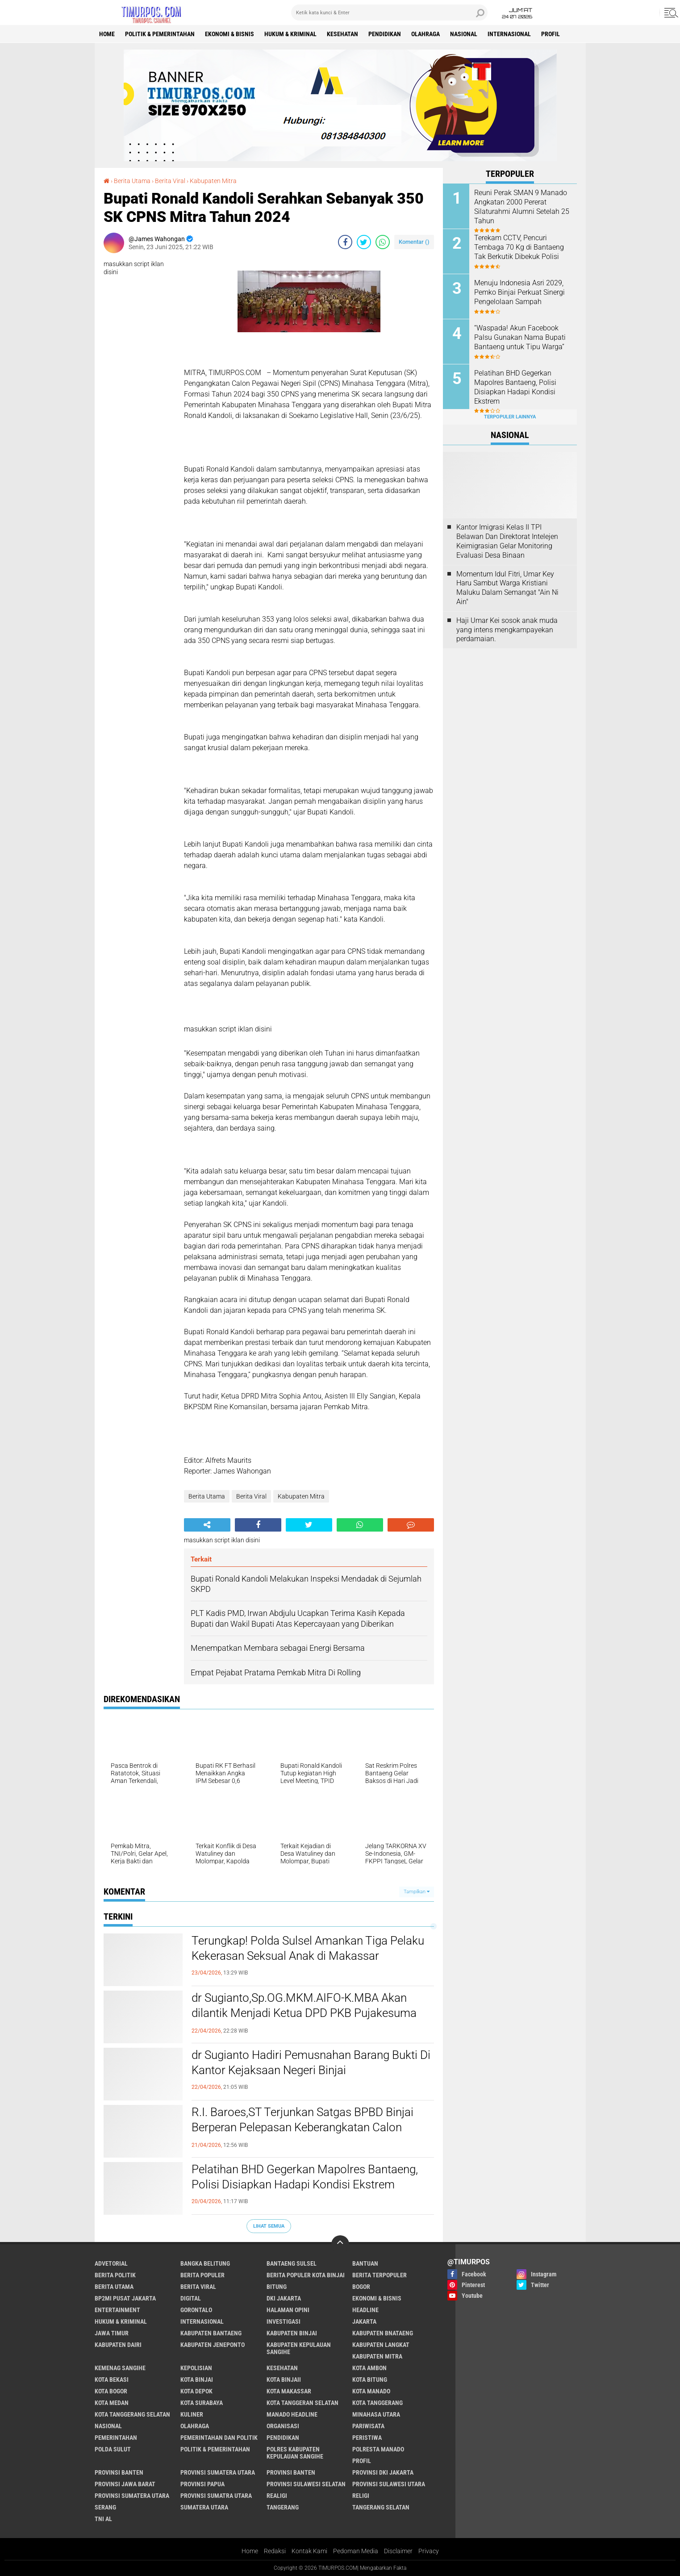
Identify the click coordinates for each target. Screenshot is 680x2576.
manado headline (292, 2414)
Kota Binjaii (284, 2379)
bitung (277, 2286)
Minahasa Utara (376, 2414)
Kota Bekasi (112, 2379)
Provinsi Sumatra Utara (216, 2495)
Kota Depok (196, 2391)
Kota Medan (112, 2402)
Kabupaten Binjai (292, 2333)
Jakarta (364, 2321)
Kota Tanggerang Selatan (132, 2414)
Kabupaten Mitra (213, 180)
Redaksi (275, 2551)
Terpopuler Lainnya (510, 417)
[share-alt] (207, 1525)
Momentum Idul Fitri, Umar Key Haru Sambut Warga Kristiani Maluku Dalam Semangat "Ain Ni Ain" (507, 588)
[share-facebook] (345, 242)
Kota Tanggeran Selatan (302, 2402)
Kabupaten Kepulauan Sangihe (299, 2348)
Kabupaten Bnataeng (382, 2333)
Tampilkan (417, 1892)
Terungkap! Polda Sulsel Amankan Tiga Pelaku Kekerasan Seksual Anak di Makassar (308, 1948)
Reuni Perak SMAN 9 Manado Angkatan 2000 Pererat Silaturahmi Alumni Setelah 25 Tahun (521, 206)
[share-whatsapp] (382, 242)
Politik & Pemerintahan (160, 34)
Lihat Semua (268, 2226)
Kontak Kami (309, 2551)
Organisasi (283, 2426)
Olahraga (425, 34)
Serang (105, 2507)
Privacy (428, 2551)
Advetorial (111, 2263)
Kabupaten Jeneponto (212, 2344)
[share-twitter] (364, 242)
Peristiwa (367, 2437)
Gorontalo (196, 2309)
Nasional (463, 34)
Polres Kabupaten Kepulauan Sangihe (295, 2453)
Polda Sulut (113, 2449)
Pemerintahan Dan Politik (219, 2437)
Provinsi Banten (119, 2472)
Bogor (361, 2286)
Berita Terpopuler (379, 2275)
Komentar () (414, 241)
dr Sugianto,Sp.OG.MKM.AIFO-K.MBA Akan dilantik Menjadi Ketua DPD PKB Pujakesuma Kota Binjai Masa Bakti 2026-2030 (304, 2013)
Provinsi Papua (202, 2484)
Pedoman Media (355, 2551)
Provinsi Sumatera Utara (217, 2472)
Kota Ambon (369, 2367)
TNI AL (103, 2518)
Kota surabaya (201, 2402)
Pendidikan (384, 34)
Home (107, 34)
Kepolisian (196, 2367)
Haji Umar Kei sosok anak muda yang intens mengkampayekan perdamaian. (507, 629)
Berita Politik (115, 2275)
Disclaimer (398, 2551)
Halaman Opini (288, 2309)
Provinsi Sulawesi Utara (388, 2484)
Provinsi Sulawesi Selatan (306, 2484)
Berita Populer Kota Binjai (306, 2275)
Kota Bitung (369, 2379)
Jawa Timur (112, 2333)
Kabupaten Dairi (118, 2344)
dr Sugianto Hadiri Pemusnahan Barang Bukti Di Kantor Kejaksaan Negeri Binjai (311, 2062)
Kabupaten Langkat (380, 2344)
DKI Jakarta (284, 2298)
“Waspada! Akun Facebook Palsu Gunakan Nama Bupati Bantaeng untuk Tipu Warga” (520, 337)
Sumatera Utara (204, 2507)
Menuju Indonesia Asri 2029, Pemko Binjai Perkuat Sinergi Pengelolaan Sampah (519, 292)
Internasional (509, 34)
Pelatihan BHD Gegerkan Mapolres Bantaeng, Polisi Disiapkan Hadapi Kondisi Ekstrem (305, 2177)
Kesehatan (342, 34)
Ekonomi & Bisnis (229, 34)
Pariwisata (368, 2426)
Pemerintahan (116, 2437)
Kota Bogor (111, 2391)
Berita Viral (170, 180)
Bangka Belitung (205, 2263)
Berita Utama (132, 180)
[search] (389, 12)
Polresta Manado (378, 2449)
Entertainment (117, 2309)
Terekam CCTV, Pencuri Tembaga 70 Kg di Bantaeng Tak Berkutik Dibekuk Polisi (519, 247)
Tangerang (283, 2507)
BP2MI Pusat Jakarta (125, 2298)
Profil (550, 34)
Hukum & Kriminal (290, 34)
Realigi (277, 2495)
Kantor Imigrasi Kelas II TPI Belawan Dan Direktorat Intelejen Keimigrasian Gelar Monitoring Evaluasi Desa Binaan (507, 541)
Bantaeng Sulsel (292, 2263)
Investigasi (283, 2321)
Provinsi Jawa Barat (125, 2484)
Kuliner (191, 2414)
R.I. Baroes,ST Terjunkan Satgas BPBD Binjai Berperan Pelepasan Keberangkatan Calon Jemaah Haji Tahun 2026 (302, 2127)
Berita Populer (202, 2275)
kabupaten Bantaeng (211, 2333)
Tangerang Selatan (380, 2507)
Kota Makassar (289, 2391)
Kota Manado (371, 2391)
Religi (360, 2495)
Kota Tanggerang (377, 2402)
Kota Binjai (196, 2379)
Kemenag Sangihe (120, 2367)
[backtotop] (340, 2244)
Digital (190, 2298)
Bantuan (365, 2263)
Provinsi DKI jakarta (382, 2472)
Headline (365, 2309)
